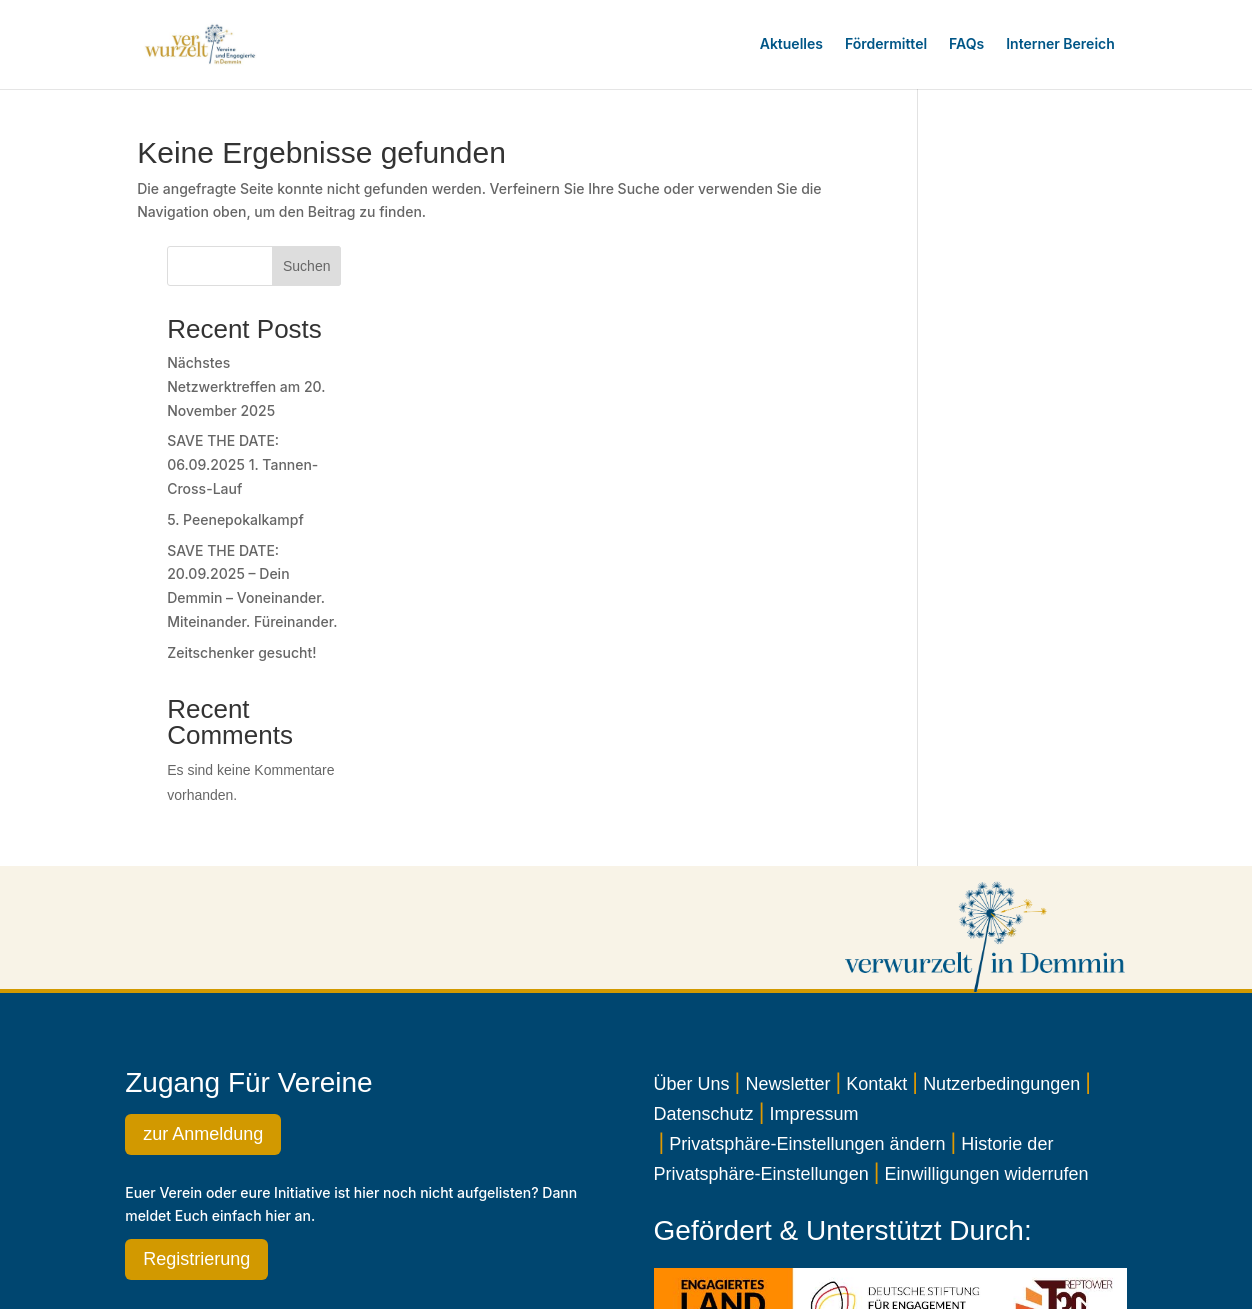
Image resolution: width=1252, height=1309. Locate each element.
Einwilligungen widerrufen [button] (986, 1066)
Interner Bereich (1060, 43)
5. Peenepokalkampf (1009, 411)
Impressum (813, 1006)
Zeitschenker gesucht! (1015, 544)
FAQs (966, 43)
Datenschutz (704, 1006)
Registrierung (196, 1151)
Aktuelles (791, 43)
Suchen (1080, 158)
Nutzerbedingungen (1001, 976)
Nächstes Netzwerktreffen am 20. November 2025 (1020, 278)
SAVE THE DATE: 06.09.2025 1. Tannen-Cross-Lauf (1016, 356)
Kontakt (876, 976)
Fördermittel (886, 43)
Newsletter (787, 976)
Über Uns (692, 976)
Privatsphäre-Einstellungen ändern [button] (807, 1036)
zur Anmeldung (203, 1026)
